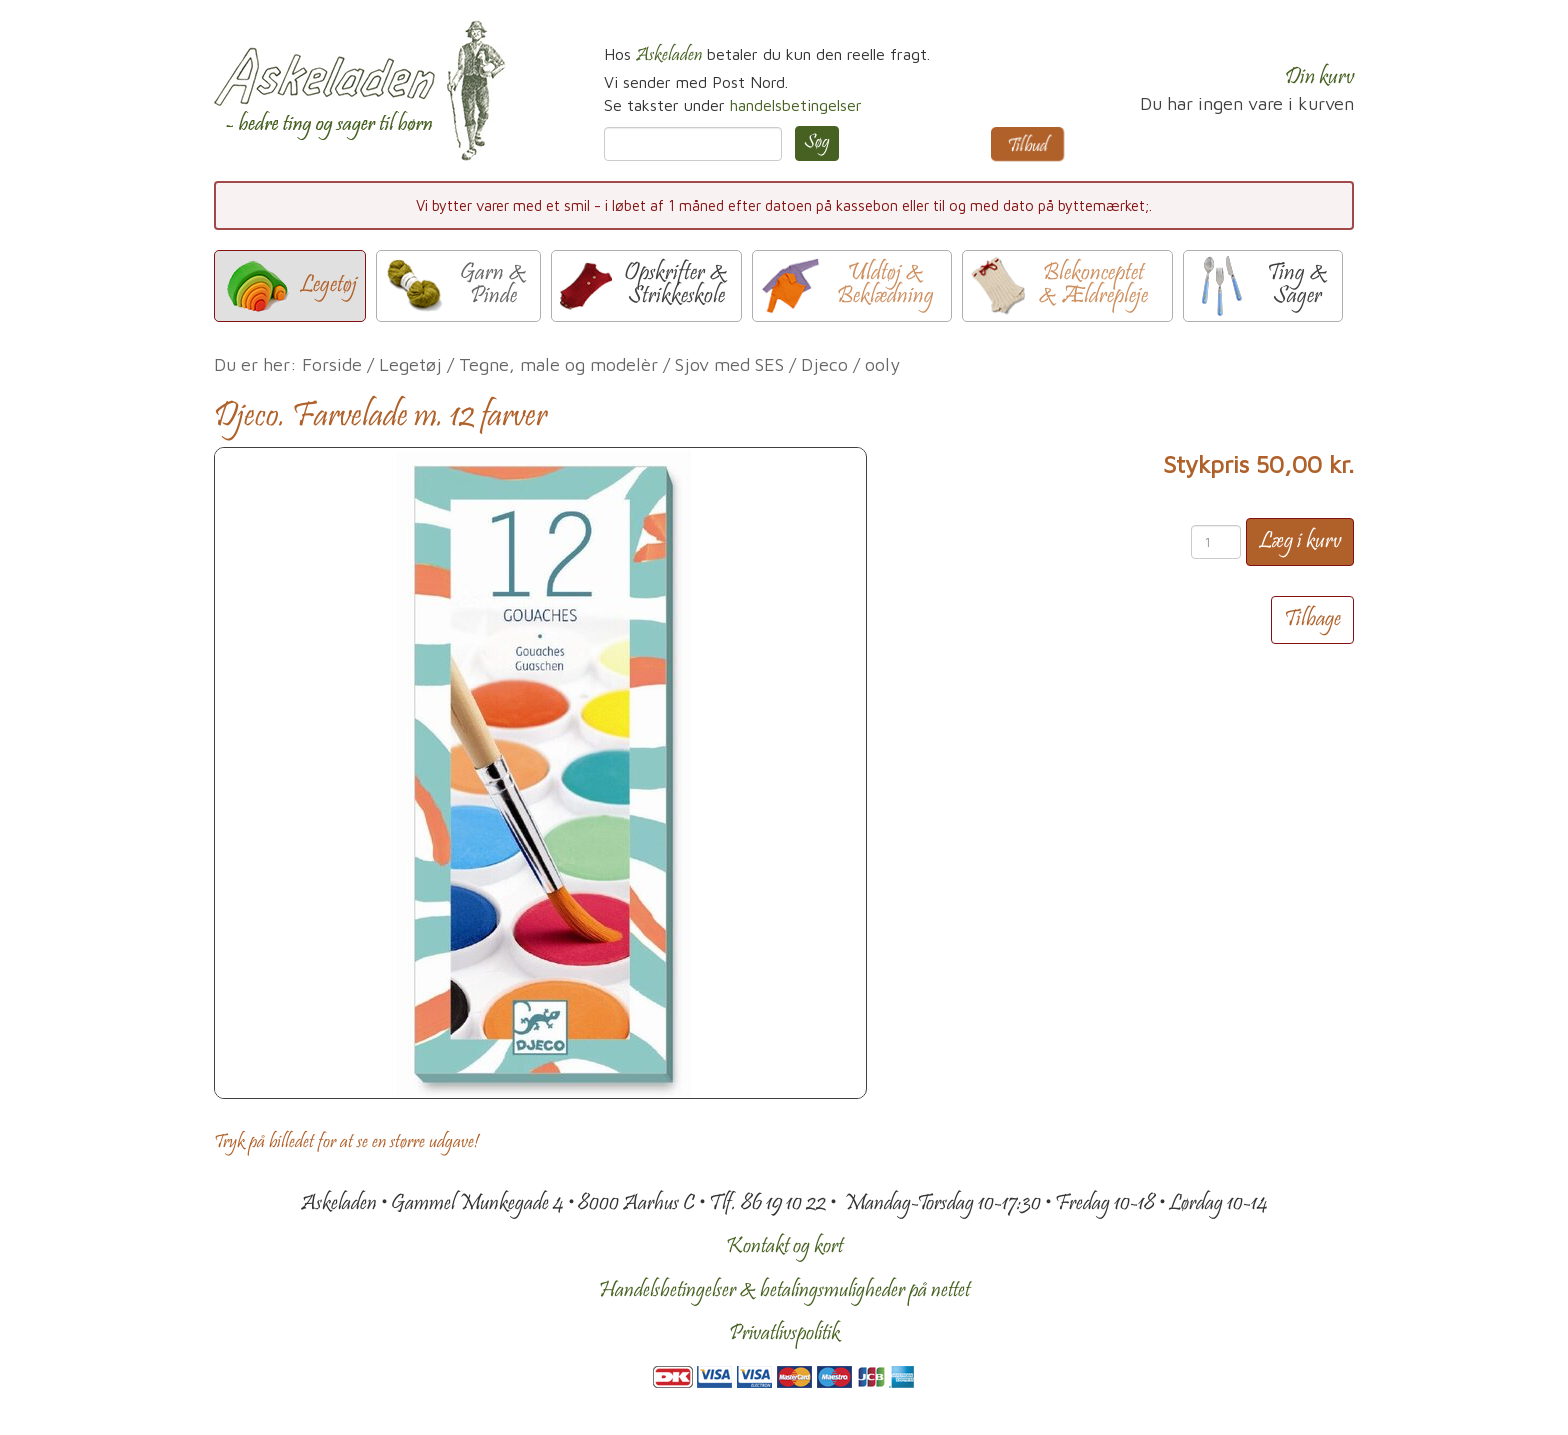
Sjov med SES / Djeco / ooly (787, 364)
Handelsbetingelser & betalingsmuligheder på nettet (784, 1291)
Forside (332, 364)
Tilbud (1027, 147)
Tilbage (1312, 620)
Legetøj (410, 364)
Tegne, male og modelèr (558, 364)
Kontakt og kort (784, 1247)
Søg (817, 143)
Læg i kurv (1300, 542)
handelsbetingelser (796, 105)
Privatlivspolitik (784, 1334)
